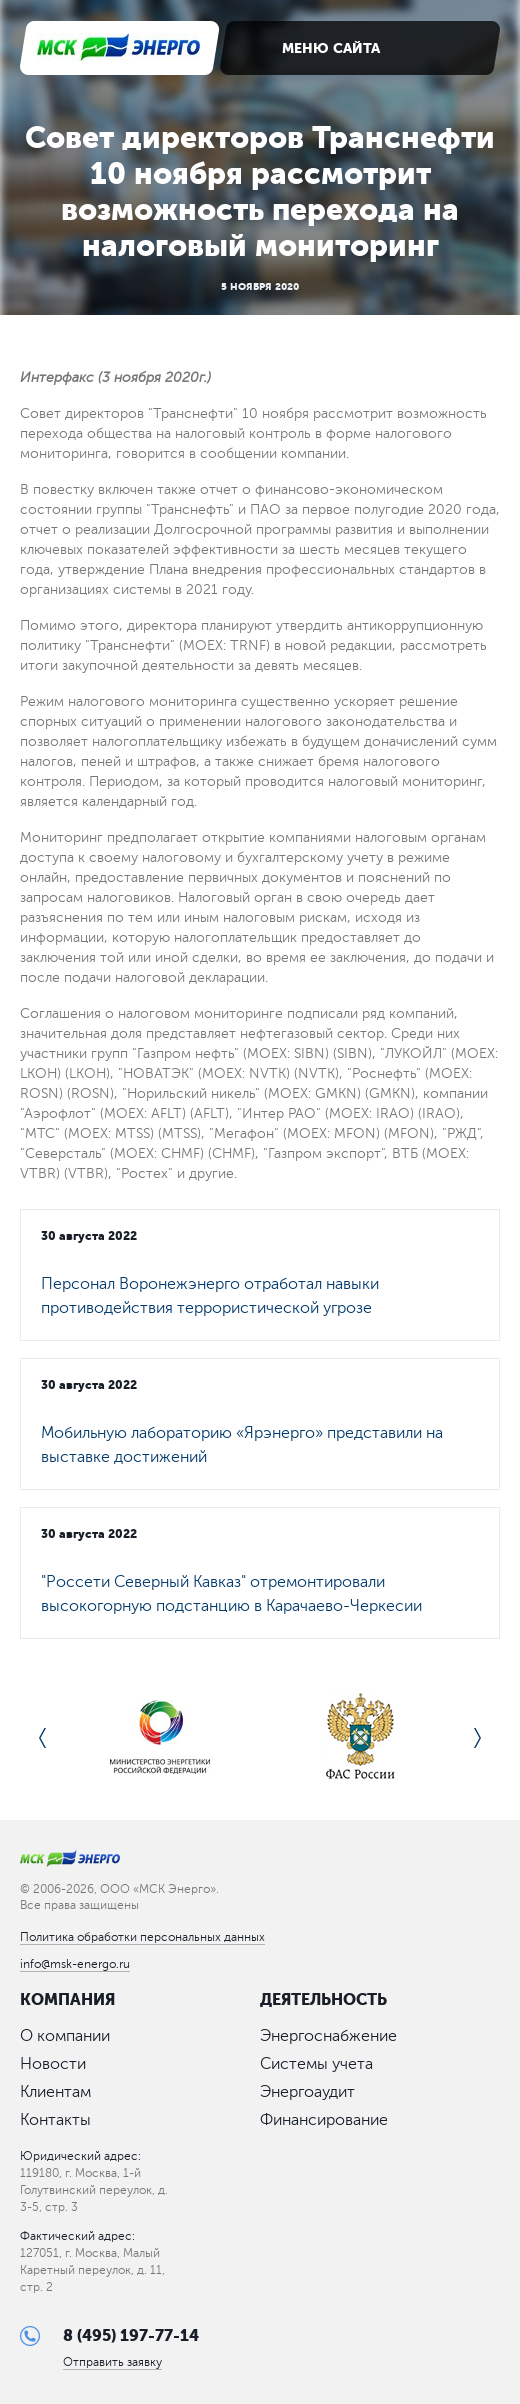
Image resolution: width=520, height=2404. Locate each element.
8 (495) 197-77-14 (131, 2335)
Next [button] (477, 1738)
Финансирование (324, 2120)
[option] (159, 1738)
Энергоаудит (307, 2092)
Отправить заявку (112, 2362)
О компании (65, 2036)
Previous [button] (42, 1738)
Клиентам (55, 2092)
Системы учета (316, 2064)
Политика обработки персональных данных (142, 1937)
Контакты (55, 2120)
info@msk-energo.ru (75, 1964)
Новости (53, 2064)
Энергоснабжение (328, 2036)
